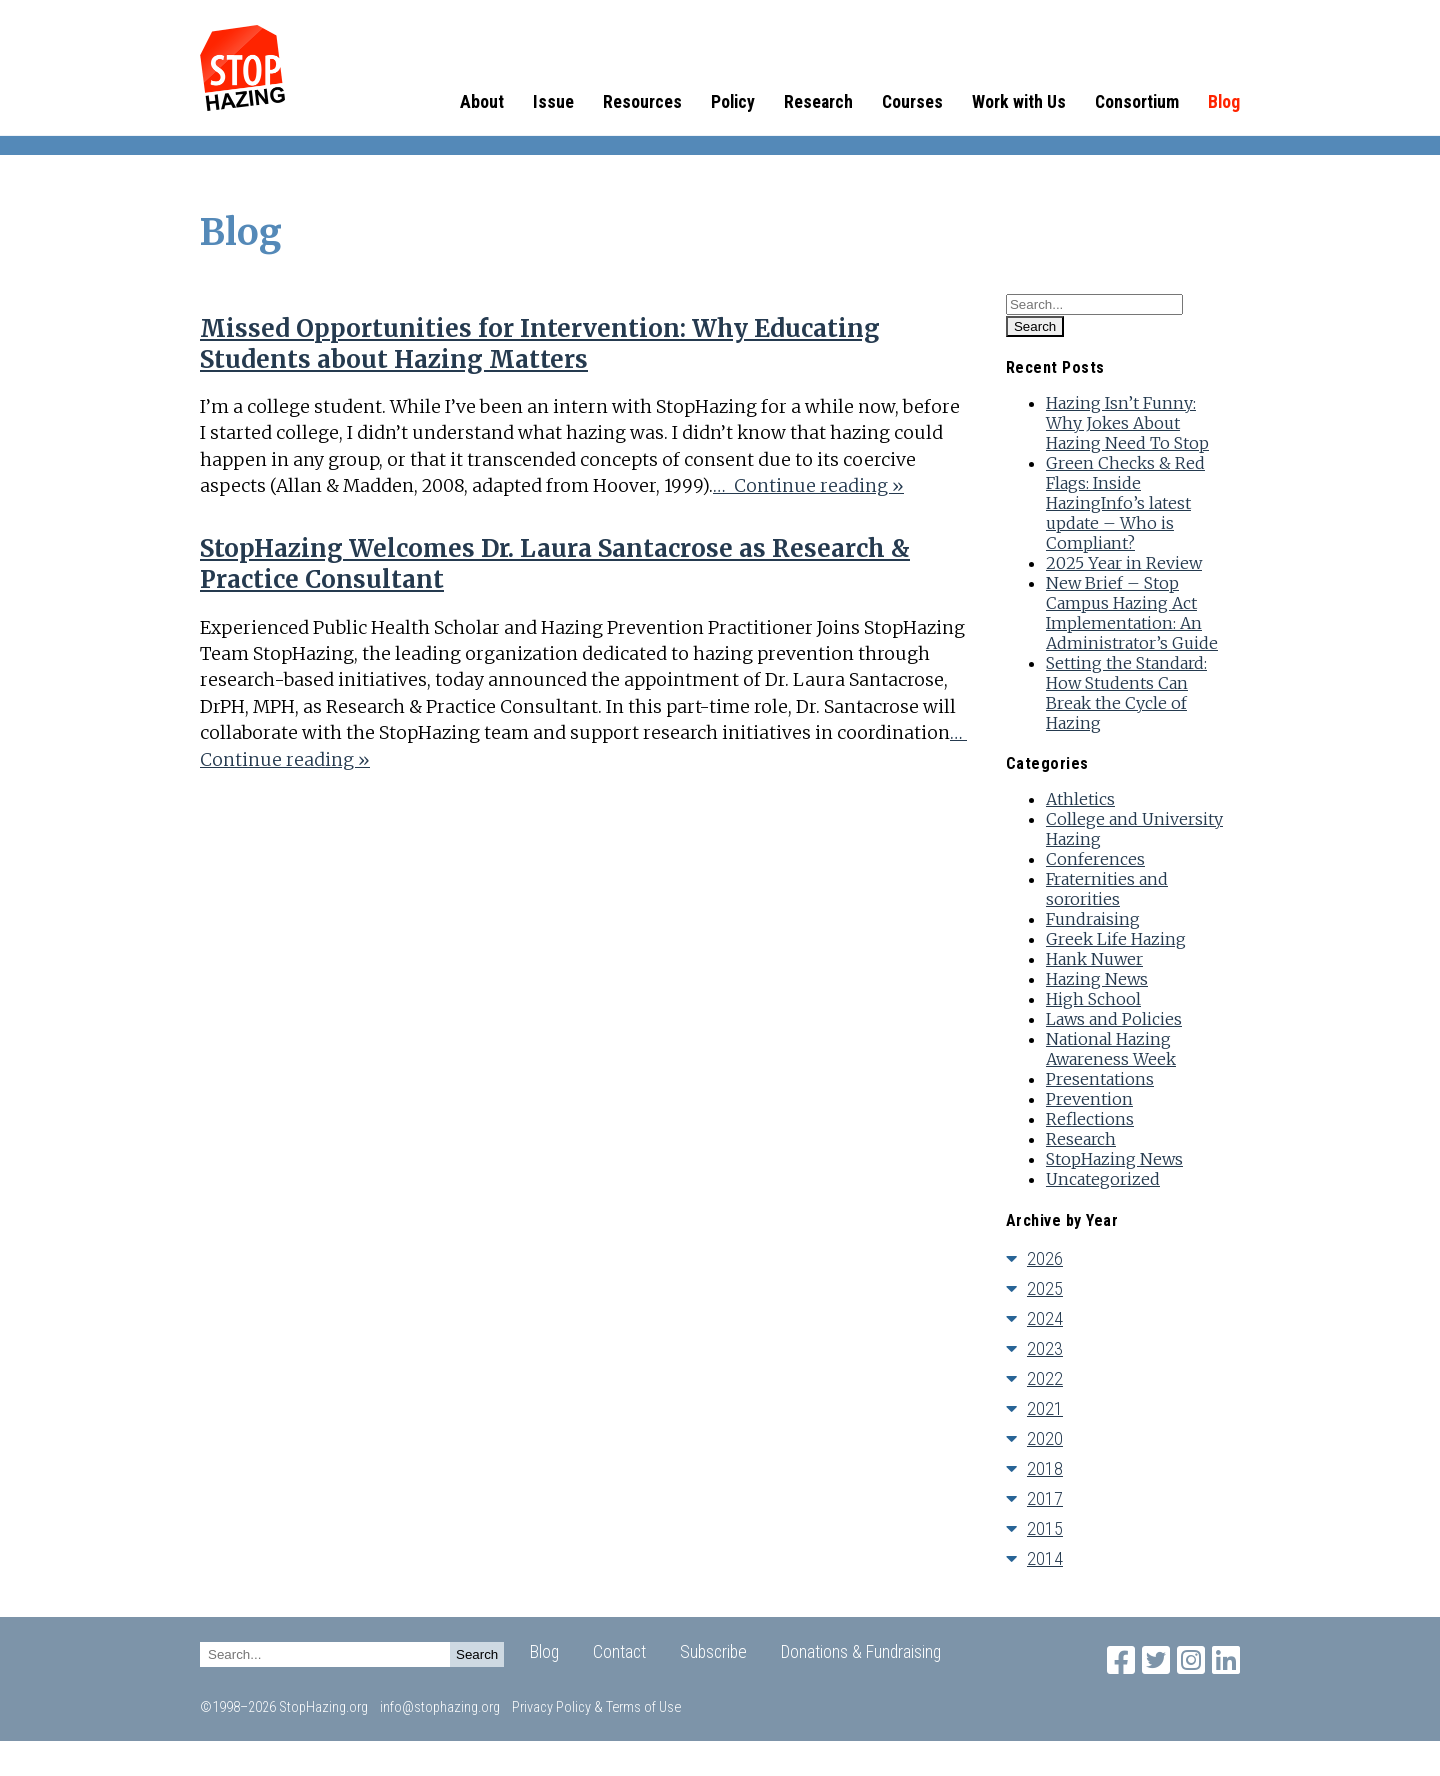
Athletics (1080, 799)
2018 (1045, 1468)
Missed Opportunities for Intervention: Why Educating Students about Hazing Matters (540, 344)
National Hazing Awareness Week (1111, 1049)
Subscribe (713, 1652)
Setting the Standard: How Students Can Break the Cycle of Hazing (1126, 693)
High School (1093, 999)
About (482, 102)
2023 (1045, 1348)
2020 (1045, 1438)
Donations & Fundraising (861, 1652)
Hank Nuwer (1094, 959)
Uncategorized (1103, 1179)
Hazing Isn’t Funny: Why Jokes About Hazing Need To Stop (1127, 423)
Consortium (1137, 102)
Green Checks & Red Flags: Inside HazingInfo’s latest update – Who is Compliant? (1125, 503)
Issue (553, 102)
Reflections (1090, 1119)
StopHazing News (1114, 1159)
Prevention (1089, 1099)
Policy (733, 102)
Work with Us (1019, 102)
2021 (1045, 1408)
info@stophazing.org (440, 1707)
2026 (1045, 1258)
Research (818, 102)
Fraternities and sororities (1107, 889)
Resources (642, 102)
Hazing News (1097, 979)
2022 (1045, 1378)
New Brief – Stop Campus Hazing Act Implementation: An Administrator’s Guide (1132, 613)
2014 (1045, 1558)
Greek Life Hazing (1116, 939)
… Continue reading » (808, 486)
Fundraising (1093, 919)
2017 (1045, 1498)
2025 (1045, 1288)
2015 (1045, 1528)
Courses (912, 102)
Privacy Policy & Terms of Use (596, 1707)
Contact (619, 1652)
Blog (1224, 102)
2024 (1045, 1318)
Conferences (1095, 859)
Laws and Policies (1114, 1019)
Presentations (1100, 1079)
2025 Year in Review (1124, 563)
